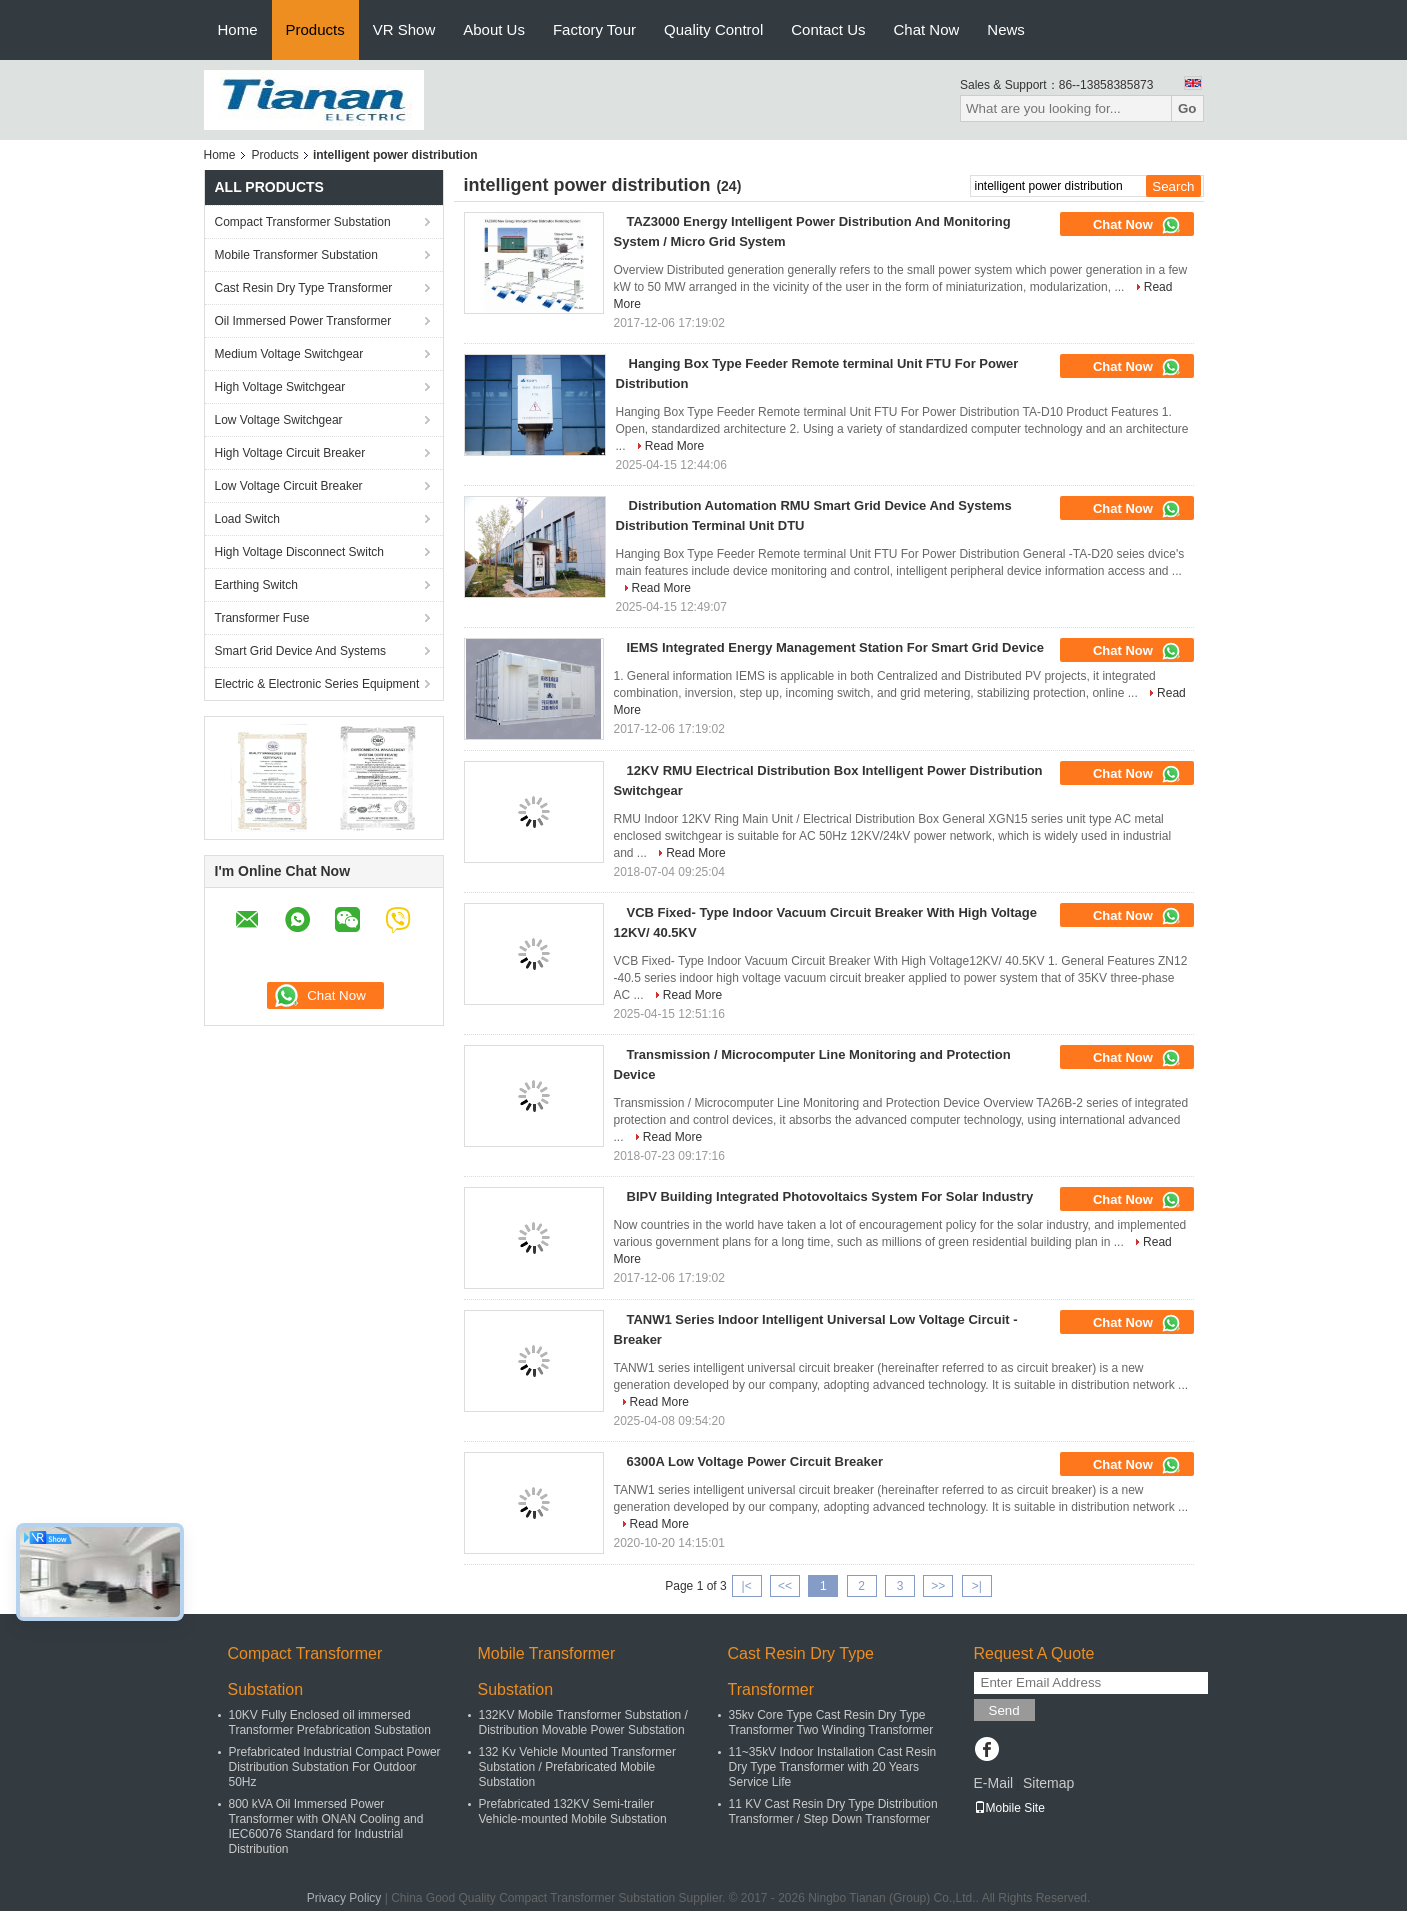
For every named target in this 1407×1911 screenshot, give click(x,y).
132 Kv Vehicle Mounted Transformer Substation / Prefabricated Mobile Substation (577, 1767)
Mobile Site (1009, 1808)
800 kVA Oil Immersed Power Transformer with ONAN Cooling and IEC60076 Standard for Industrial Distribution (326, 1826)
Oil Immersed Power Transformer (303, 321)
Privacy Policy (344, 1898)
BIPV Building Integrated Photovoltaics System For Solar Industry (830, 1196)
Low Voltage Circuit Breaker (289, 486)
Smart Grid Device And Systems (300, 651)
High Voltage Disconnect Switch (299, 552)
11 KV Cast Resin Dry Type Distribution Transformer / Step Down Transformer (833, 1811)
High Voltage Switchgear (280, 387)
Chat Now (926, 29)
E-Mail (994, 1783)
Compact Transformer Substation (303, 222)
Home (238, 29)
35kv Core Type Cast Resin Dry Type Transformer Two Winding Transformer (831, 1722)
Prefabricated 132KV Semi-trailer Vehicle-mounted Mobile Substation (573, 1811)
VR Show (404, 29)
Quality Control (713, 29)
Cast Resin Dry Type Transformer (304, 288)
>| (977, 1586)
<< (785, 1586)
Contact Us (828, 29)
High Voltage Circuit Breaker (290, 453)
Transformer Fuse (262, 618)
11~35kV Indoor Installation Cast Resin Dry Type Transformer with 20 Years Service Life (833, 1767)
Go (1187, 108)
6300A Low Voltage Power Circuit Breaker (755, 1461)
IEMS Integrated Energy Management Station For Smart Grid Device (836, 647)
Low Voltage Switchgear (279, 420)
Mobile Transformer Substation (296, 255)
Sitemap (1048, 1783)
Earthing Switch (256, 585)
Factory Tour (594, 29)
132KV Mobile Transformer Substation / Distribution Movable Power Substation (583, 1722)
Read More (674, 446)
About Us (494, 29)
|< (747, 1586)
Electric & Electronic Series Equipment (317, 684)
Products (315, 29)
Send (1004, 1710)
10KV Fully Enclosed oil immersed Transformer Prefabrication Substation (330, 1722)
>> (938, 1586)
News (1006, 29)
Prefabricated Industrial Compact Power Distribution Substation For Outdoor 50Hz (335, 1767)
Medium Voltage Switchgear (289, 354)
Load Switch (247, 519)
